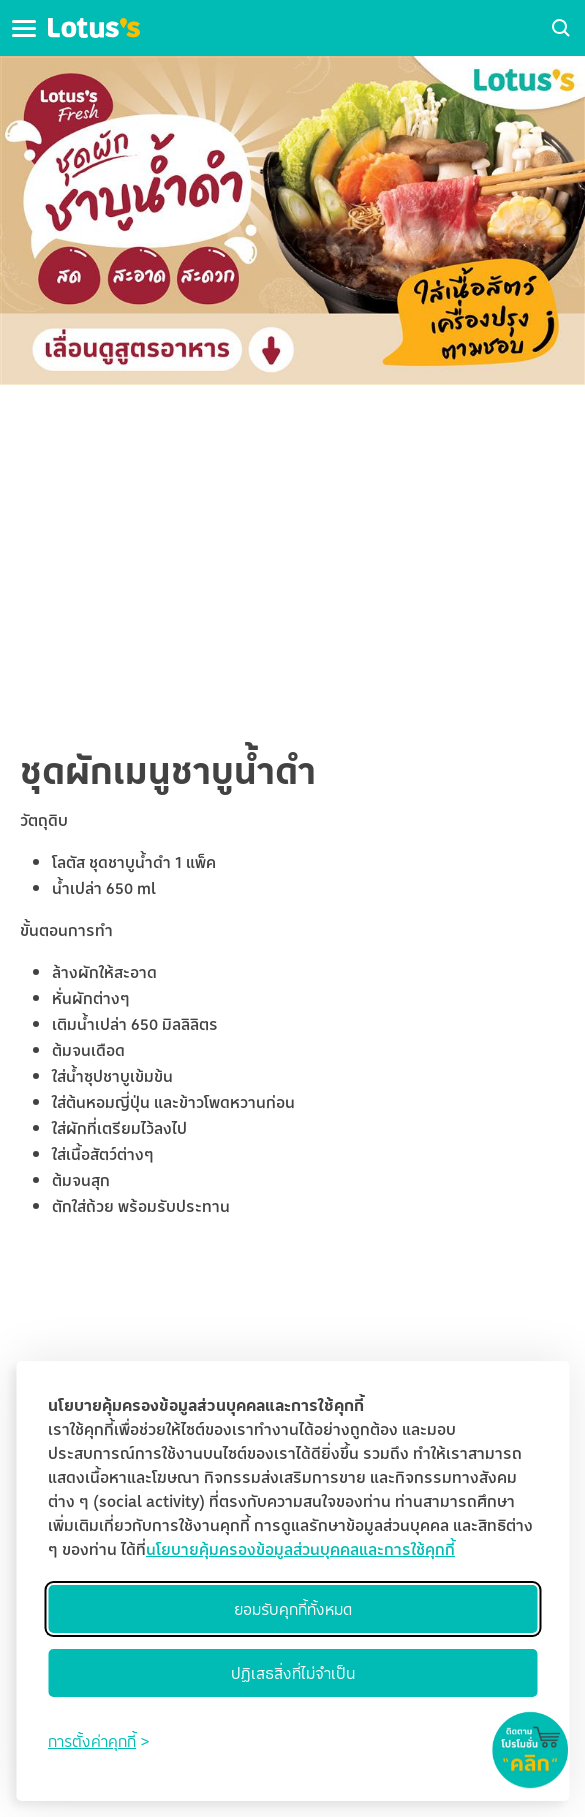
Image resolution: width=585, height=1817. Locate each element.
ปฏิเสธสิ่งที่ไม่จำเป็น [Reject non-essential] (293, 1673)
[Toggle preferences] (98, 1741)
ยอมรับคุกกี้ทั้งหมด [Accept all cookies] (293, 1609)
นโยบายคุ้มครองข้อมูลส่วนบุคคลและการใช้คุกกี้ (300, 1549)
